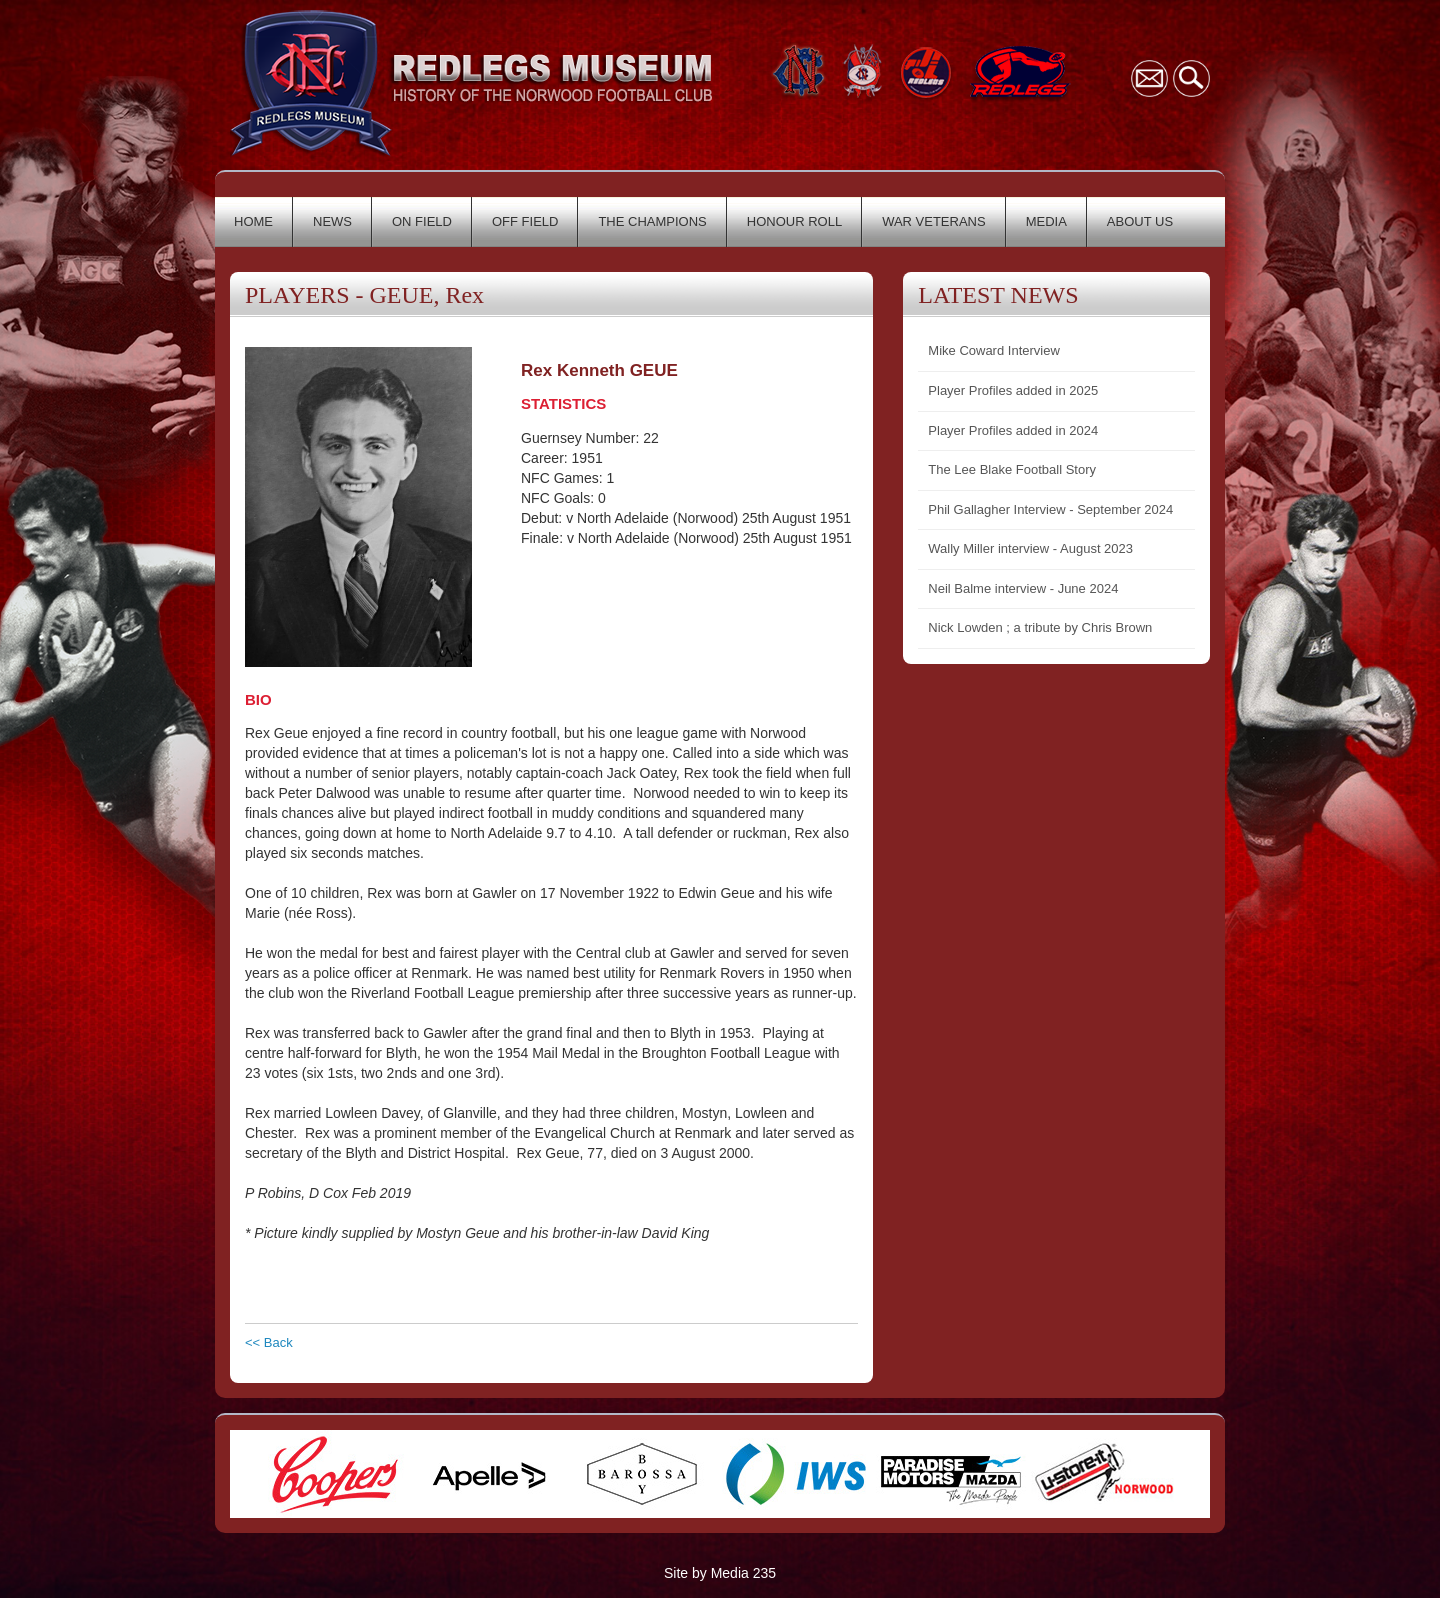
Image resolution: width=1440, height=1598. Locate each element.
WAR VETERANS (934, 221)
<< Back (269, 1342)
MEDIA (1046, 221)
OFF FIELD (525, 221)
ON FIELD (422, 221)
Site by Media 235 (720, 1573)
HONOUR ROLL (794, 221)
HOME (253, 221)
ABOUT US (1140, 221)
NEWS (332, 221)
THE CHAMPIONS (652, 221)
